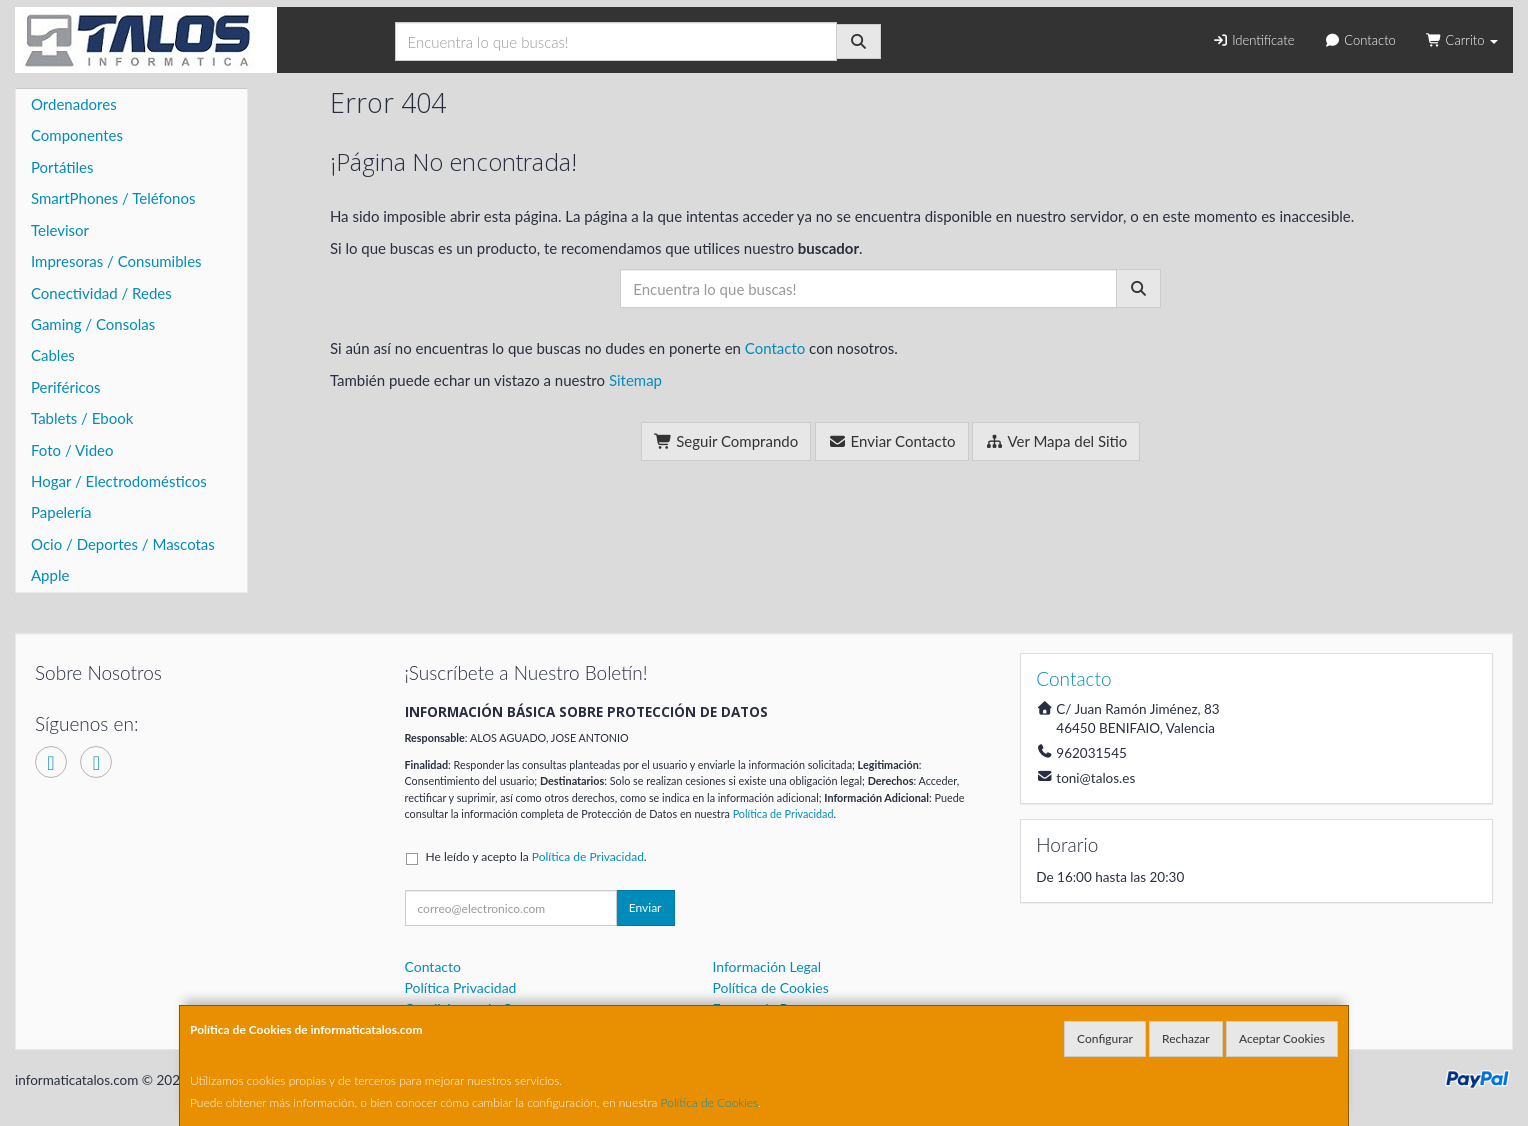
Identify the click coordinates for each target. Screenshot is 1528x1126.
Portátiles (62, 167)
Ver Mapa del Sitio (1056, 441)
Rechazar (1186, 1038)
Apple (50, 575)
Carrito (1462, 40)
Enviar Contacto (892, 441)
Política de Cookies (710, 1102)
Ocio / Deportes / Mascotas (123, 544)
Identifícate (1253, 40)
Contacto (1360, 40)
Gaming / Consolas (93, 324)
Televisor (60, 230)
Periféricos (66, 387)
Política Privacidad (461, 987)
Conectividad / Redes (101, 293)
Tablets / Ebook (82, 418)
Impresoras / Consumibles (116, 261)
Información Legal (766, 966)
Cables (53, 355)
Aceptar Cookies (1282, 1038)
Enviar (645, 907)
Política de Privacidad (783, 813)
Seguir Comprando (726, 441)
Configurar (1105, 1038)
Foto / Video (72, 450)
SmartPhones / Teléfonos (113, 198)
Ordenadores (74, 104)
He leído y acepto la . (536, 856)
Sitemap (635, 380)
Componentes (77, 135)
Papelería (61, 512)
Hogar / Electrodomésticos (119, 481)
